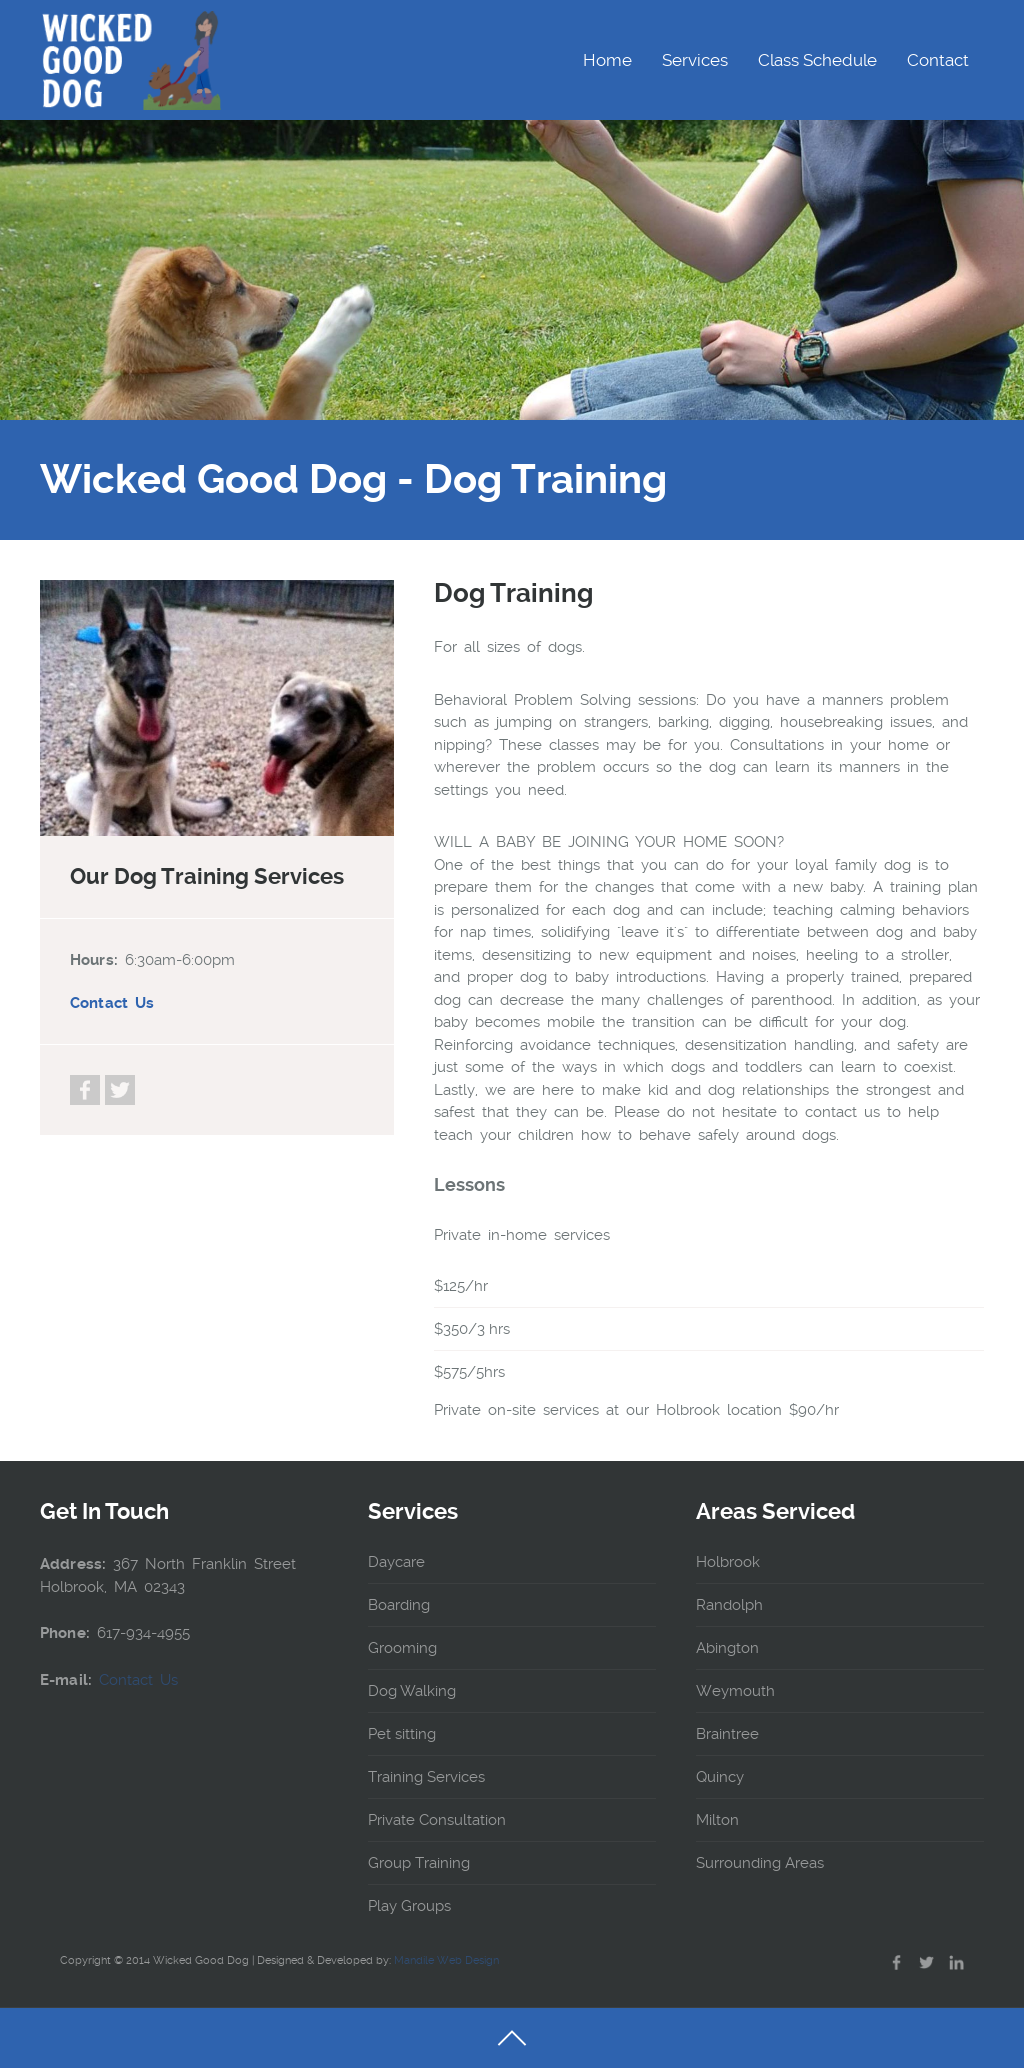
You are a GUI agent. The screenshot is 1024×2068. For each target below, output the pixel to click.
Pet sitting (402, 1734)
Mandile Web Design (446, 1960)
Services (695, 60)
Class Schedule (817, 60)
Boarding (399, 1605)
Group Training (419, 1863)
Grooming (402, 1648)
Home (607, 60)
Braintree (727, 1734)
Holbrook (728, 1562)
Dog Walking (412, 1691)
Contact (938, 60)
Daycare (396, 1562)
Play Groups (409, 1906)
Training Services (426, 1777)
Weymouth (735, 1691)
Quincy (720, 1777)
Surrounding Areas (760, 1863)
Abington (727, 1648)
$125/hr (461, 1286)
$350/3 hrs (472, 1329)
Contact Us (112, 1003)
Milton (717, 1820)
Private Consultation (437, 1820)
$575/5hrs (469, 1372)
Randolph (729, 1605)
